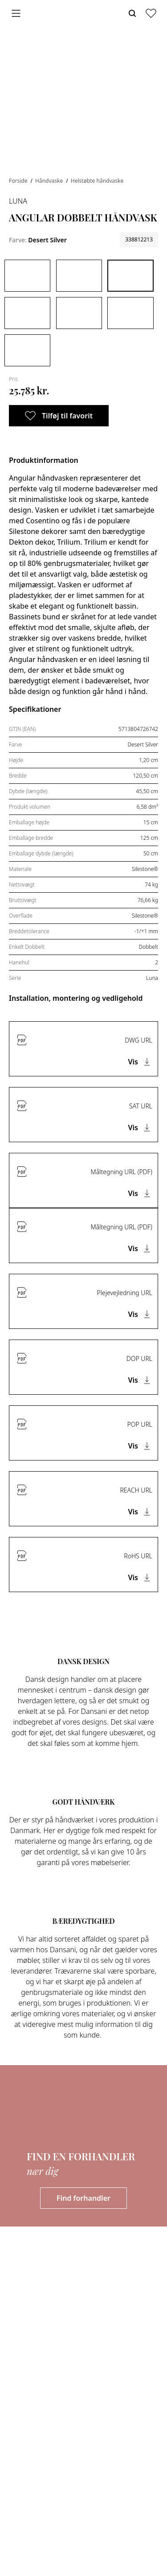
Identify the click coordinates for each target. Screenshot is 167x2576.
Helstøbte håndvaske (97, 181)
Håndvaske (49, 181)
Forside (19, 181)
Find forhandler (83, 2198)
